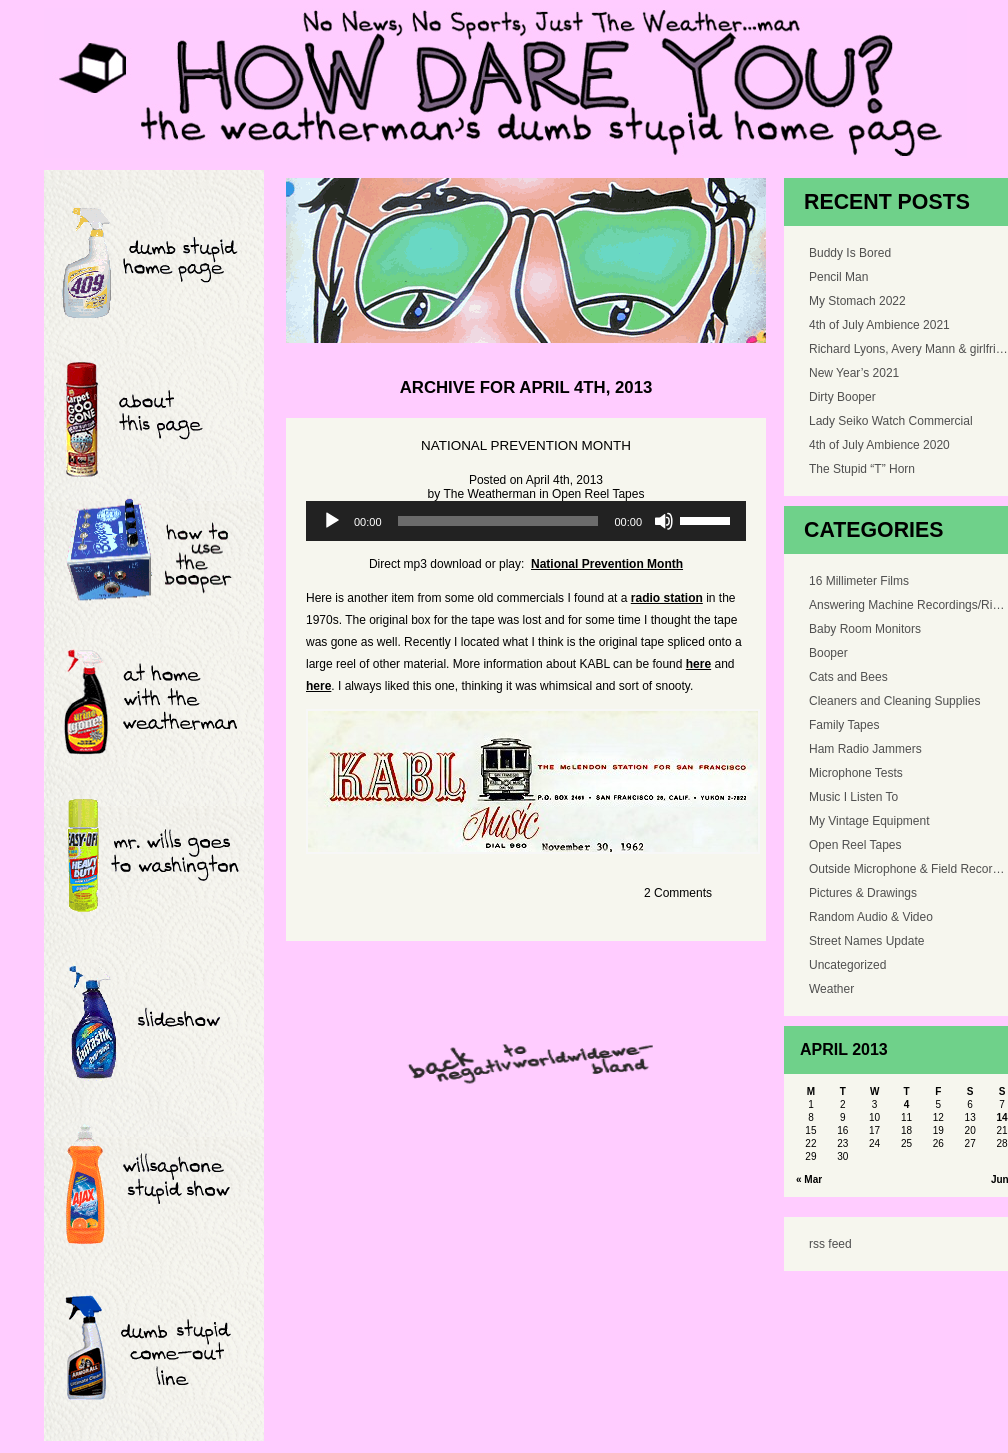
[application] (526, 521)
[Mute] (664, 521)
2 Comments (678, 893)
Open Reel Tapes (598, 494)
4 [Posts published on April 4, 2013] (907, 1104)
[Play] (332, 521)
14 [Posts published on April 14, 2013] (1001, 1117)
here (698, 664)
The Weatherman (489, 494)
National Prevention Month (526, 445)
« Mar (809, 1179)
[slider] (498, 521)
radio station (667, 598)
